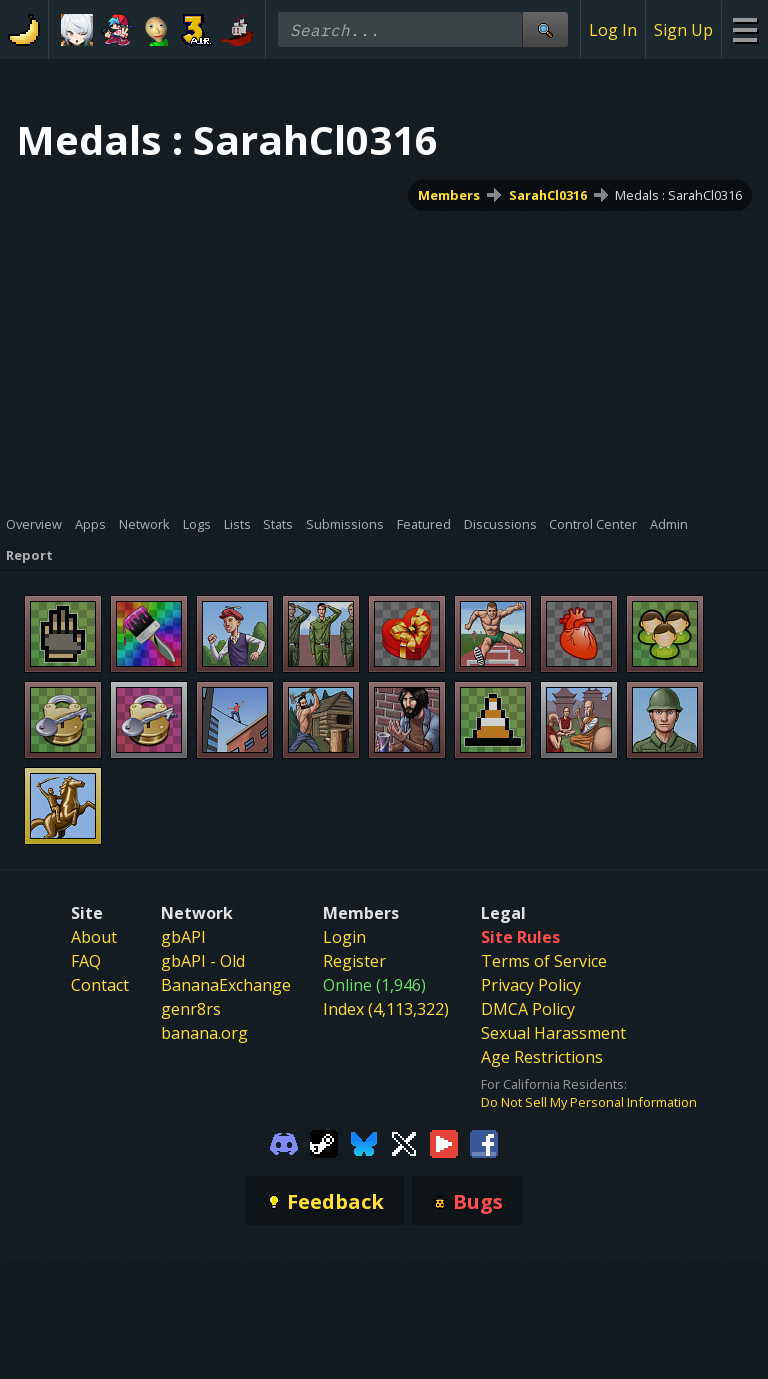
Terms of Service (544, 961)
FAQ (86, 961)
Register (354, 961)
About (94, 937)
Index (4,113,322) (386, 1009)
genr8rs (191, 1009)
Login (344, 937)
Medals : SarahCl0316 (678, 195)
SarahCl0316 (548, 195)
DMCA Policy (528, 1009)
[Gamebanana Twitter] (404, 1142)
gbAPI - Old (203, 961)
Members (449, 195)
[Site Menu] (744, 29)
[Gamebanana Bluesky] (364, 1142)
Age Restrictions (542, 1057)
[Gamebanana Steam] (324, 1142)
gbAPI (183, 937)
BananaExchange (226, 985)
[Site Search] (545, 29)
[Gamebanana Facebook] (484, 1142)
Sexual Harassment (553, 1033)
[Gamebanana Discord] (284, 1142)
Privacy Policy (531, 985)
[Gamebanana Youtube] (444, 1142)
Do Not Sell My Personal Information (589, 1102)
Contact (100, 985)
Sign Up (683, 30)
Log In (613, 30)
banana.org (204, 1033)
